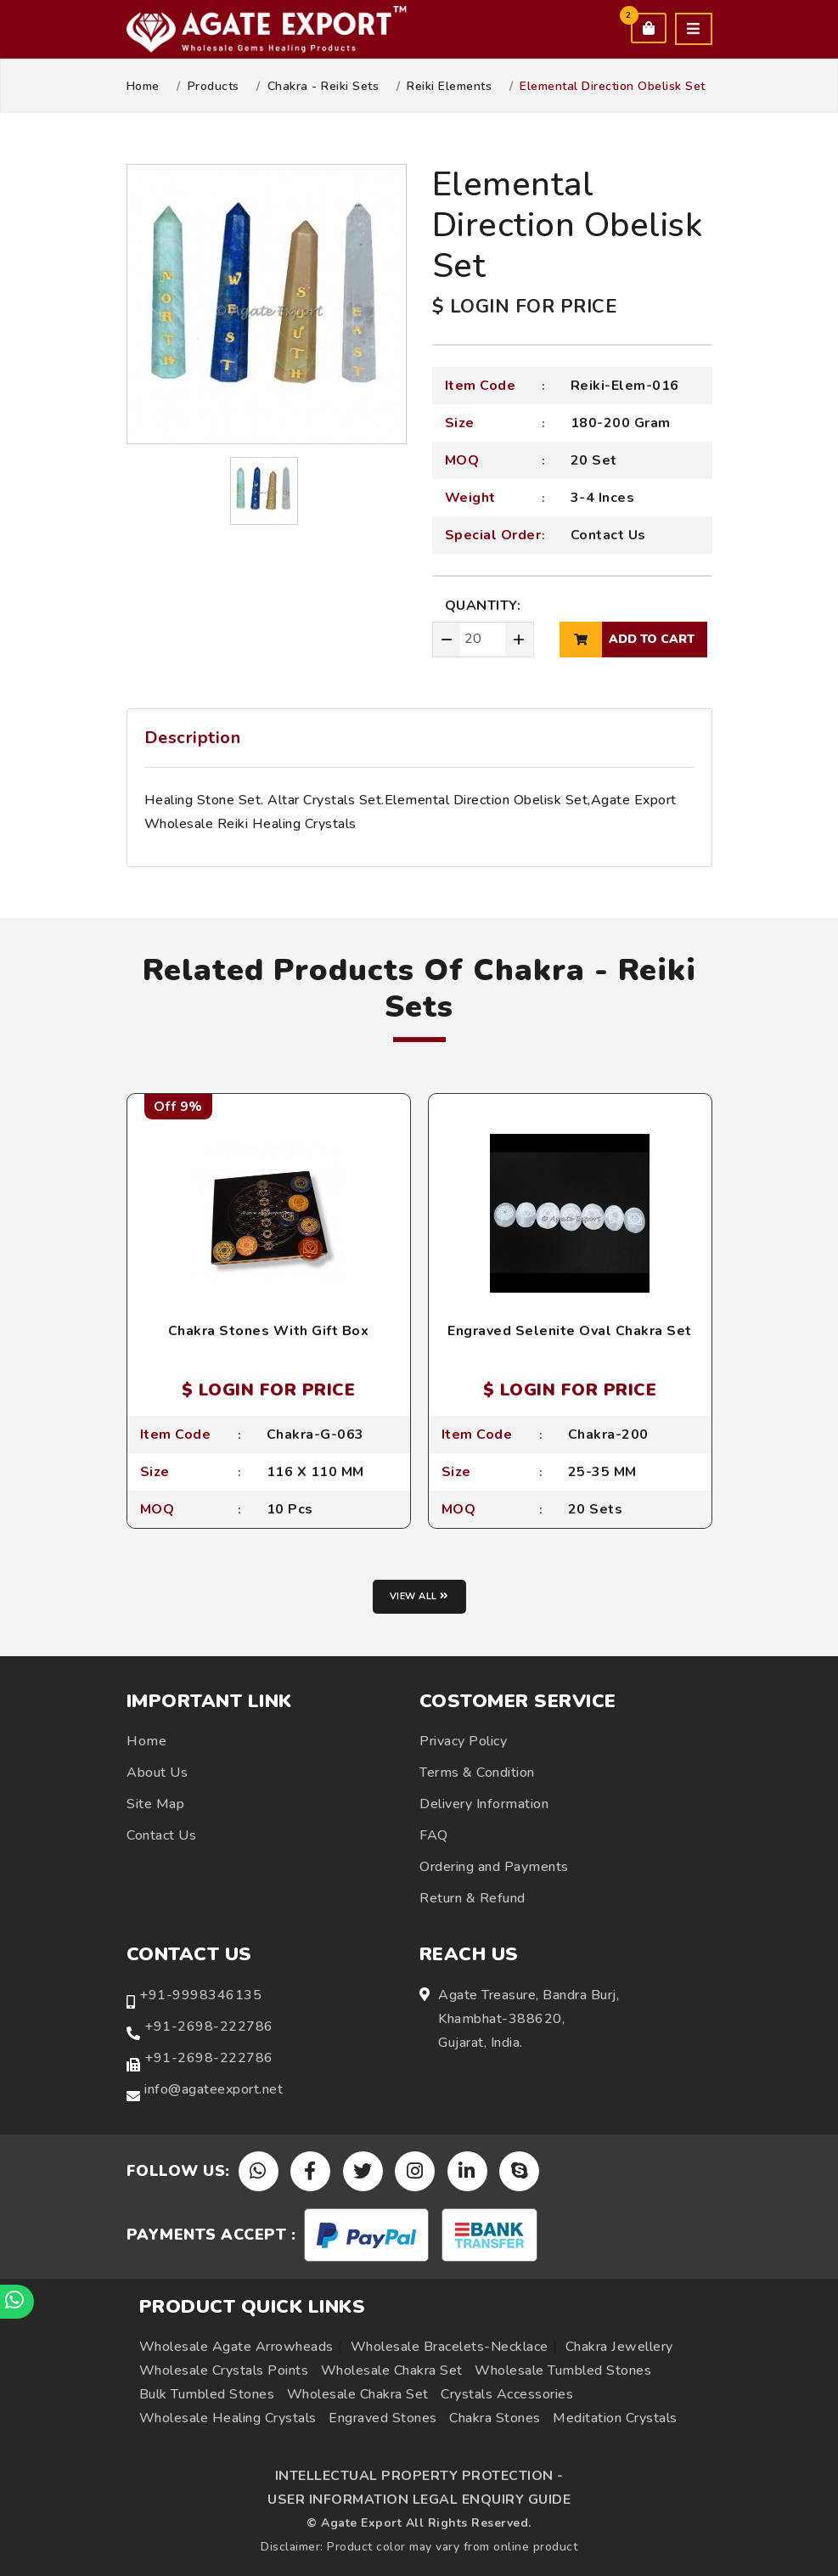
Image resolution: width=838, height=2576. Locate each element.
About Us (157, 1772)
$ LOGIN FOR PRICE (524, 306)
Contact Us (608, 535)
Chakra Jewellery (619, 2346)
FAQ (433, 1835)
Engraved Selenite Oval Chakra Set (569, 1331)
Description (192, 737)
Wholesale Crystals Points (224, 2370)
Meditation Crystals (615, 2418)
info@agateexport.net (213, 2089)
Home (143, 87)
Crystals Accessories (507, 2394)
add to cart (627, 639)
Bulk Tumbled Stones (207, 2394)
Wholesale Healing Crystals (228, 2418)
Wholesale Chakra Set (392, 2370)
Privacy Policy (463, 1741)
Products (213, 87)
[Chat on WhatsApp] (17, 2302)
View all (419, 1596)
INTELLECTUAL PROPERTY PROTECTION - (419, 2475)
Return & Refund (472, 1898)
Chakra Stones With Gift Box (268, 1331)
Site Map (155, 1804)
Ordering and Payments (494, 1866)
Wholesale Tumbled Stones (563, 2370)
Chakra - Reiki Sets (323, 87)
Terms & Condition (477, 1772)
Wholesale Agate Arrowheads (236, 2346)
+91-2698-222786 (208, 2026)
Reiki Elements (449, 87)
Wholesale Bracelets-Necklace (449, 2346)
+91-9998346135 (200, 1995)
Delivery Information (483, 1804)
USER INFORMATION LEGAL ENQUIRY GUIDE (419, 2499)
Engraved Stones (383, 2418)
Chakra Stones (495, 2418)
